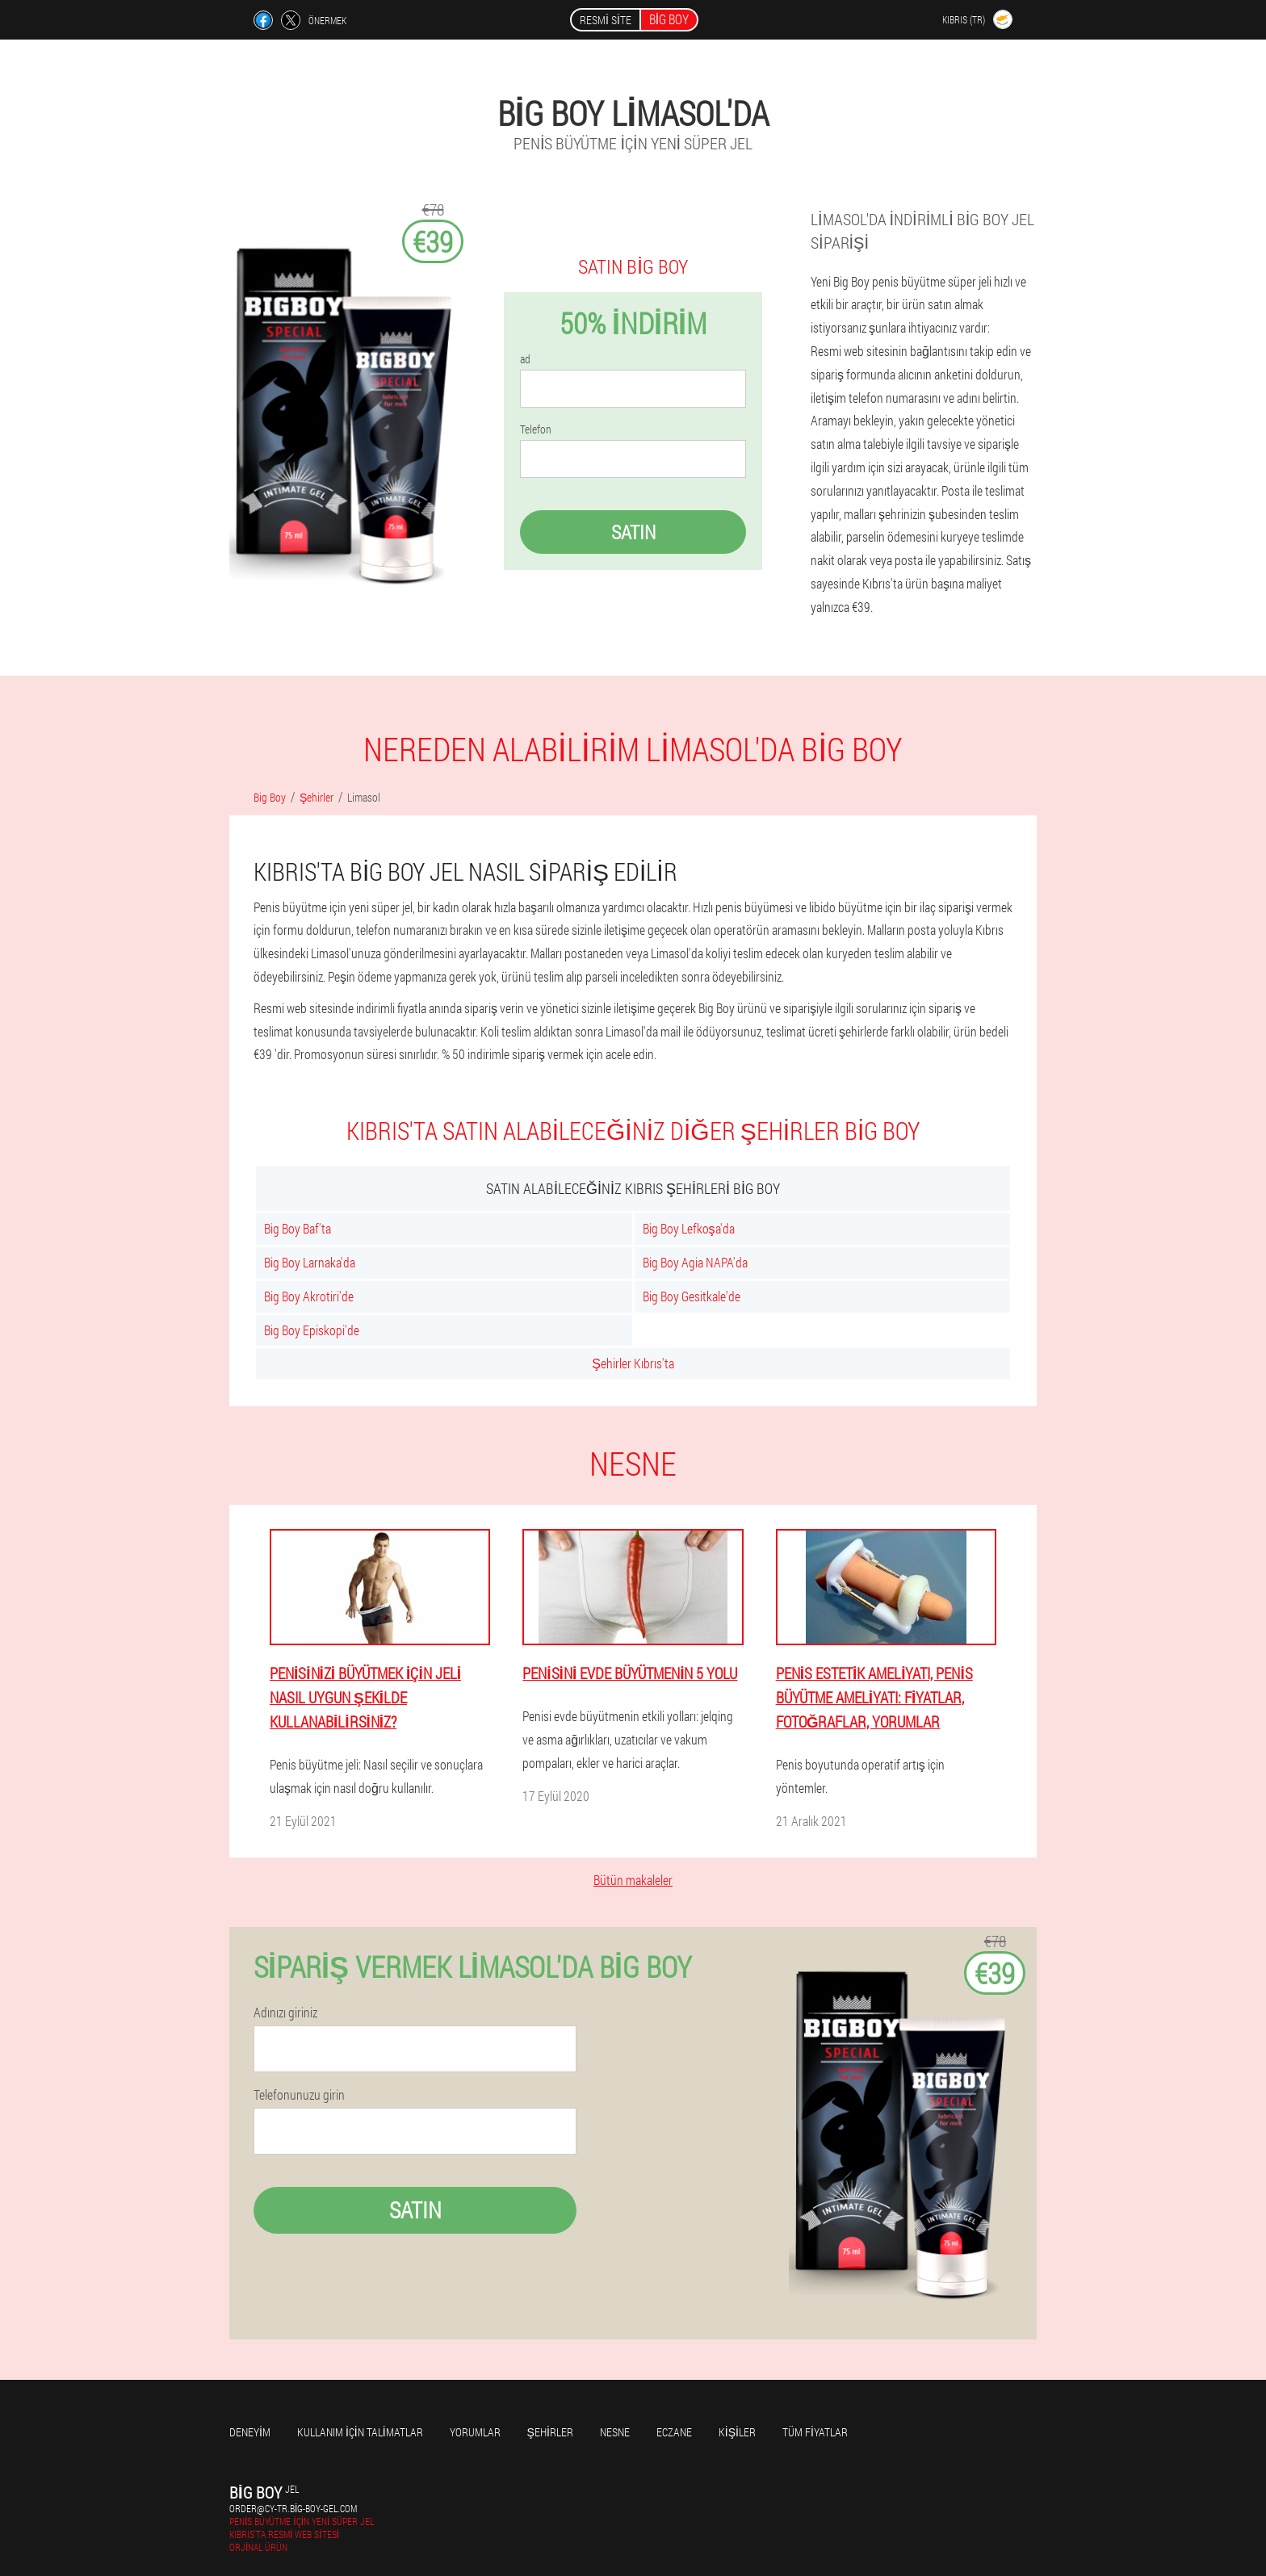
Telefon (535, 429)
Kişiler (737, 2432)
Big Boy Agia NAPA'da (695, 1262)
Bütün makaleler (633, 1879)
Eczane (674, 2432)
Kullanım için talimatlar (360, 2432)
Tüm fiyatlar (815, 2432)
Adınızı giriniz (285, 2012)
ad (525, 359)
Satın (633, 532)
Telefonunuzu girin (299, 2094)
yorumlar (475, 2432)
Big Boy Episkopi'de (311, 1330)
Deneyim (249, 2432)
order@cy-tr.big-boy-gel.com (293, 2508)
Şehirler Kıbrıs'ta (633, 1363)
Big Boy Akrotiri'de (309, 1296)
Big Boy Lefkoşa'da (689, 1228)
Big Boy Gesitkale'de (691, 1296)
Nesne (615, 2432)
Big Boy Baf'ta (297, 1228)
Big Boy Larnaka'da (309, 1262)
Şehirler (550, 2432)
